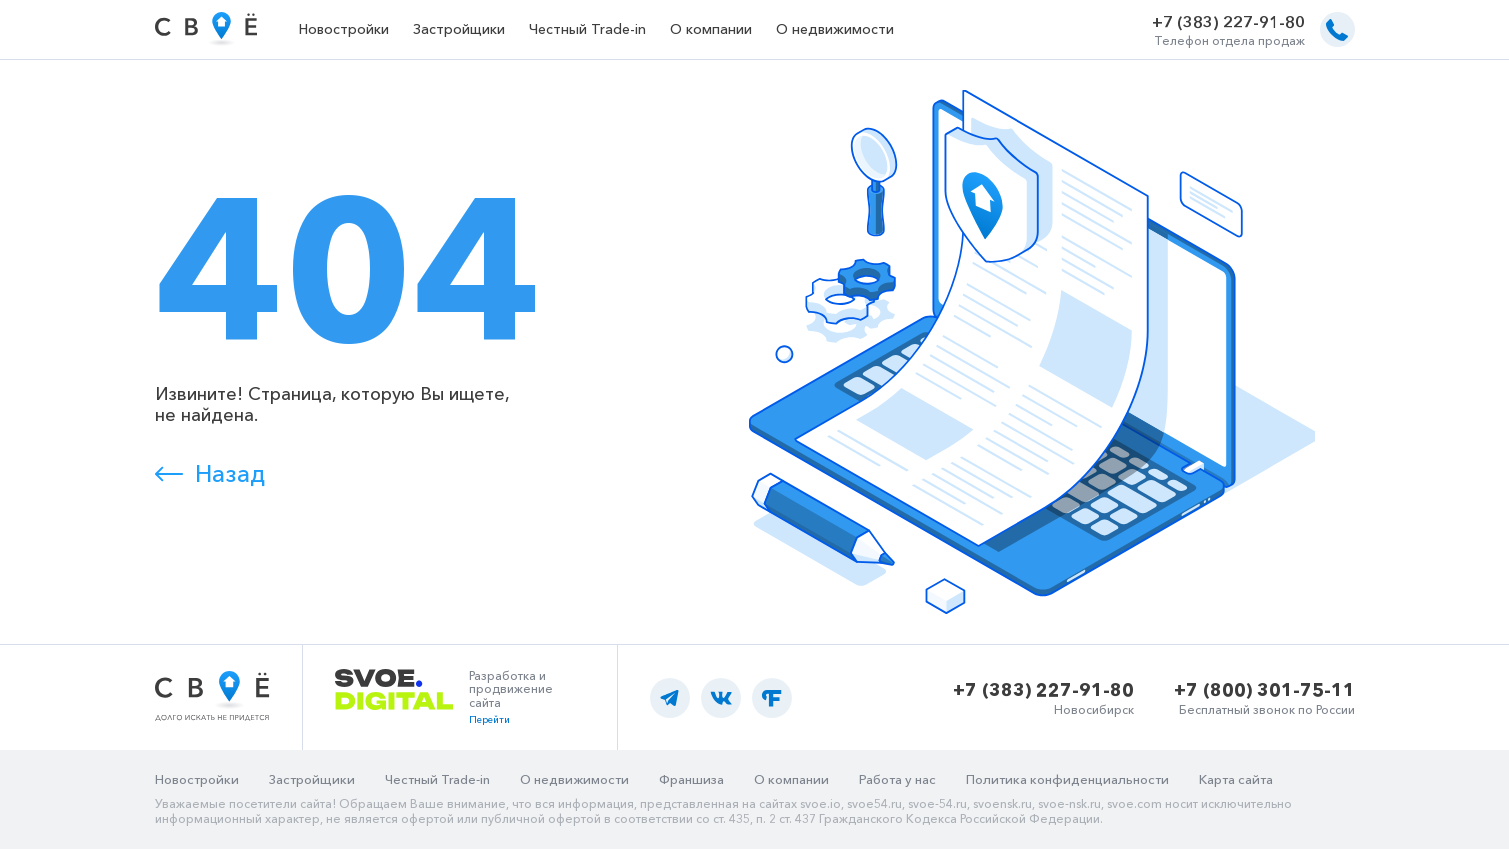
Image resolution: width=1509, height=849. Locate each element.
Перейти (489, 719)
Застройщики (459, 29)
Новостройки (344, 29)
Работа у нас (897, 779)
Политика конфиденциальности (1067, 779)
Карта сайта (1236, 779)
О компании (711, 29)
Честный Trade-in (587, 29)
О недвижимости (835, 29)
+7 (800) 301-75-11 (1264, 690)
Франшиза (691, 779)
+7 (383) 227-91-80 (1228, 22)
